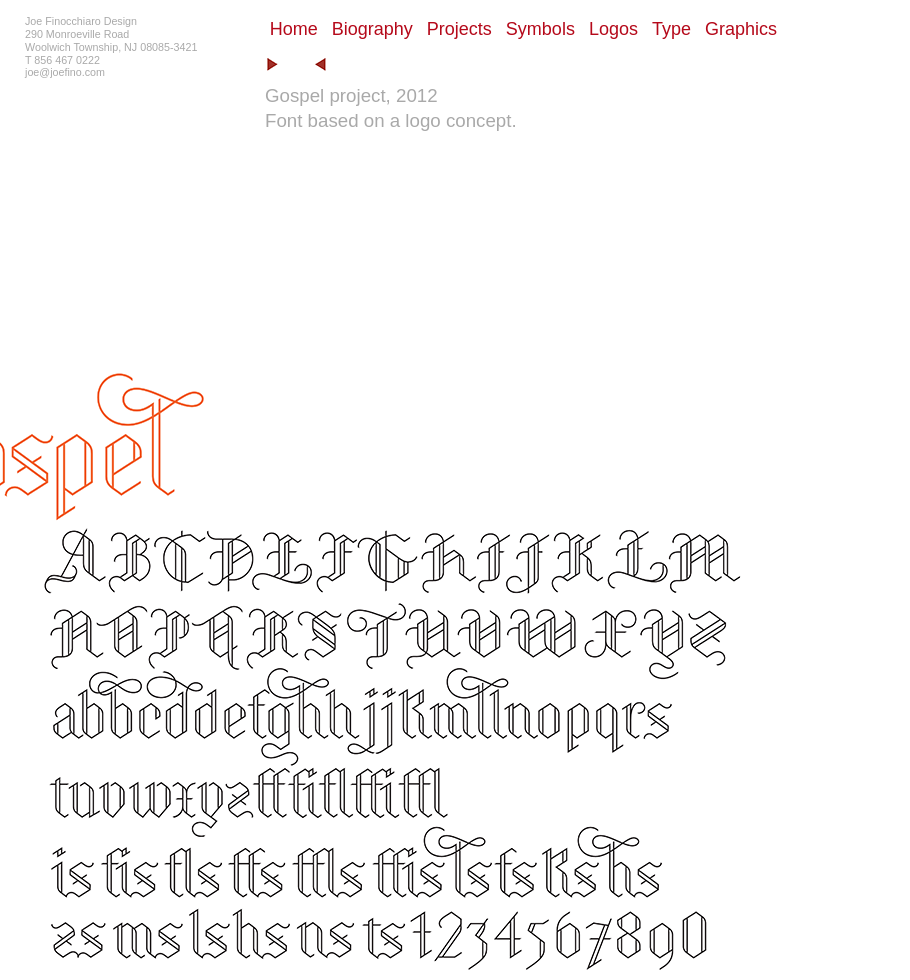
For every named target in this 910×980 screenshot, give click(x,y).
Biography (372, 29)
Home (294, 29)
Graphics (741, 29)
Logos (613, 29)
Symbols (540, 29)
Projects (459, 29)
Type (671, 29)
